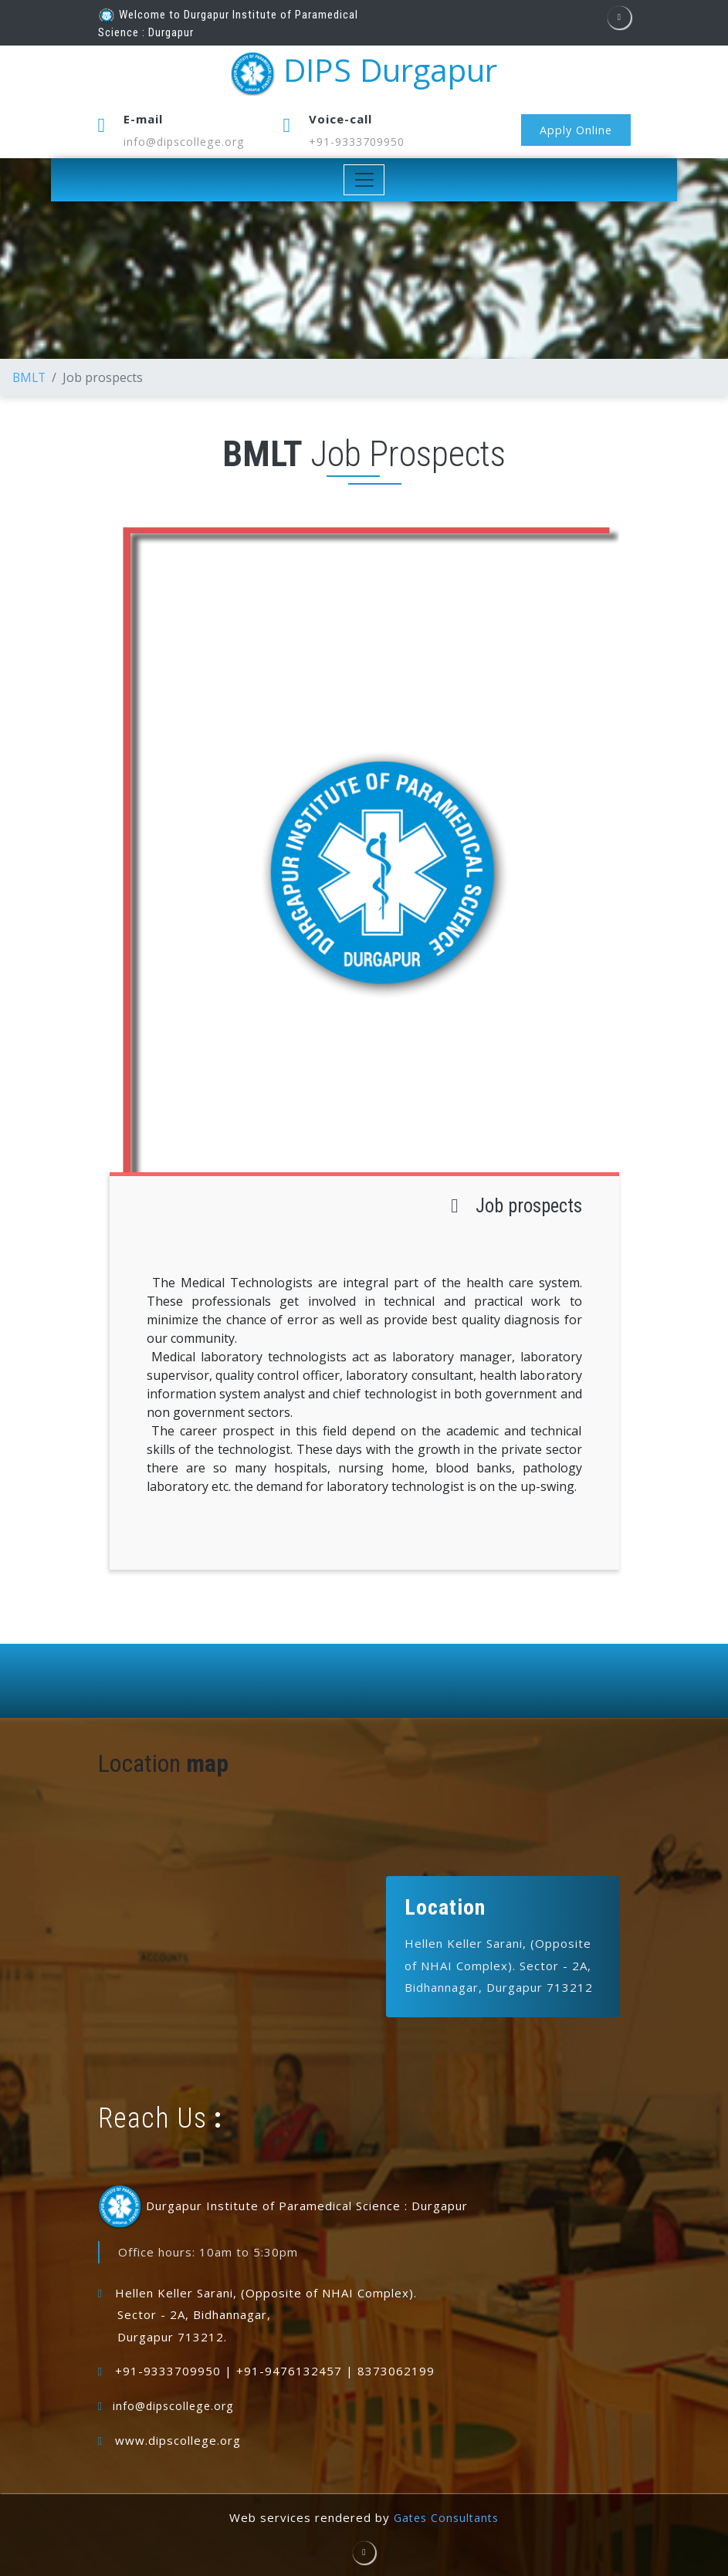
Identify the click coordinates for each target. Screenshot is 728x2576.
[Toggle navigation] (364, 179)
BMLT (30, 377)
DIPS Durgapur (364, 74)
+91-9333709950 (362, 141)
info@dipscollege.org (187, 141)
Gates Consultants (446, 2516)
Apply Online (574, 129)
